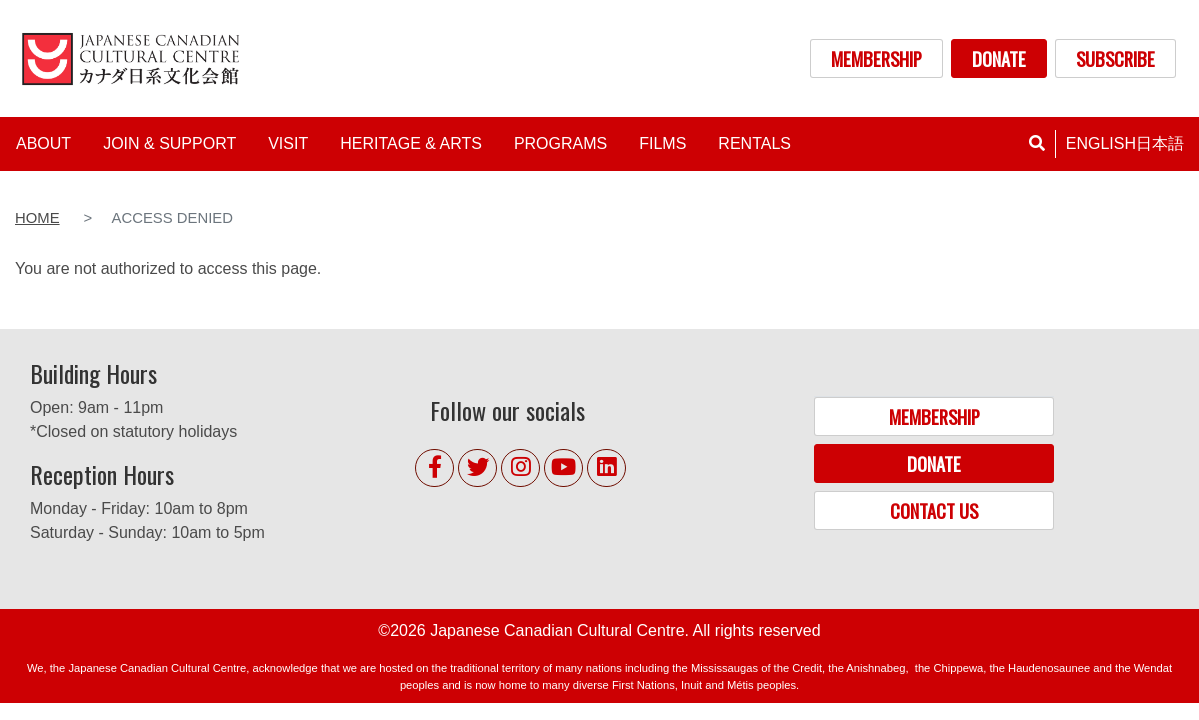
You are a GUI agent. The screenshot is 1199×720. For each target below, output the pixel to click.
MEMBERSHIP (876, 58)
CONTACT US (934, 510)
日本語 (1160, 143)
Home (37, 218)
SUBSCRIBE (1115, 58)
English (1101, 143)
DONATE (999, 58)
